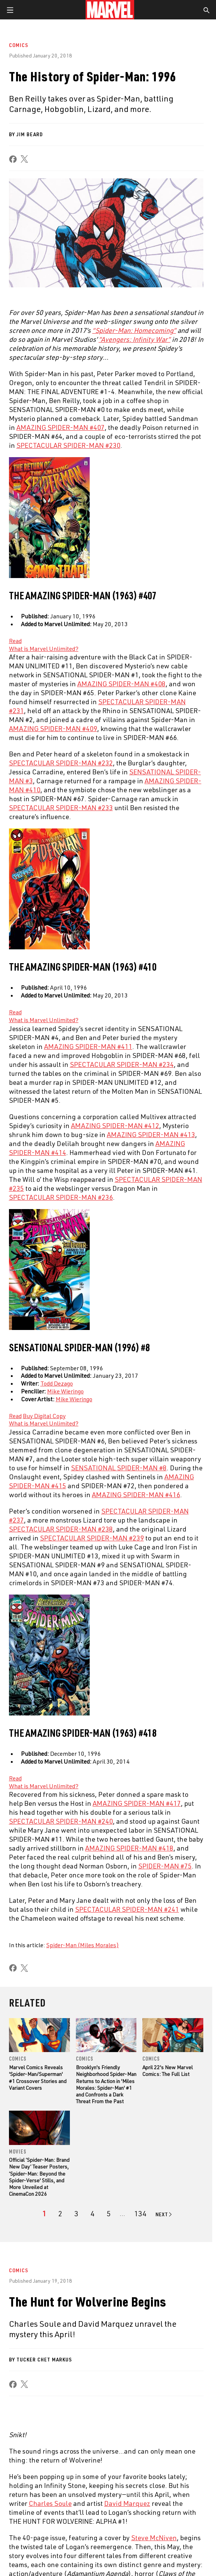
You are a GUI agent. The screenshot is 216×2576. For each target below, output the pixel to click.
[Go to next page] (164, 2214)
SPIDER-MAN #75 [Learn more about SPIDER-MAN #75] (165, 1866)
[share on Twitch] (174, 2510)
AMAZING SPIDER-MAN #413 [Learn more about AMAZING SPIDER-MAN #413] (151, 1134)
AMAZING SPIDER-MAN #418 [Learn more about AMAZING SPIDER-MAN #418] (129, 1848)
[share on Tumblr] (83, 2510)
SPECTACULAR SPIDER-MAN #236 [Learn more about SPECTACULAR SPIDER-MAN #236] (61, 1197)
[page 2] (60, 2213)
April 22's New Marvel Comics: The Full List (167, 2070)
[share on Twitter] (38, 2510)
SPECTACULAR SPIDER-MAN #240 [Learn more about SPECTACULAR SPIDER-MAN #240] (61, 1821)
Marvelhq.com (125, 2354)
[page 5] (109, 2213)
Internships (27, 2370)
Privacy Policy (66, 2546)
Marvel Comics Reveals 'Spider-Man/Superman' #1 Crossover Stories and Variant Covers (38, 2077)
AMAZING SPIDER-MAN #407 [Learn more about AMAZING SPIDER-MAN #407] (60, 427)
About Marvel (30, 2323)
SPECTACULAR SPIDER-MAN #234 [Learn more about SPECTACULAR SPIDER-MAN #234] (122, 1064)
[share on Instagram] (61, 2510)
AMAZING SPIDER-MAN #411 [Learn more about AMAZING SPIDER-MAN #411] (88, 1046)
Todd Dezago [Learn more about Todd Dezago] (56, 1383)
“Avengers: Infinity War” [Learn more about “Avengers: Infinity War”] (134, 339)
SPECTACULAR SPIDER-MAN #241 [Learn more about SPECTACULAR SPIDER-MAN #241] (127, 1909)
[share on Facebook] (13, 159)
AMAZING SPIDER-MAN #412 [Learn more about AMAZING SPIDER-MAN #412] (115, 1125)
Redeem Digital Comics (136, 2370)
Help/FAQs (24, 2339)
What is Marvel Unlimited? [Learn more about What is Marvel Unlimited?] (43, 648)
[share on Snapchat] (129, 2510)
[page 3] (76, 2213)
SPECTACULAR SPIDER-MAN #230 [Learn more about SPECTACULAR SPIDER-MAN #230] (68, 445)
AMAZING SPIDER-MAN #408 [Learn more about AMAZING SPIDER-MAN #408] (121, 684)
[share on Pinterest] (151, 2510)
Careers (22, 2354)
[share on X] (24, 159)
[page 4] (92, 2213)
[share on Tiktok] (197, 2510)
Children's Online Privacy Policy (41, 2555)
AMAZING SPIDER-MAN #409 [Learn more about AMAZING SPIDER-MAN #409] (53, 728)
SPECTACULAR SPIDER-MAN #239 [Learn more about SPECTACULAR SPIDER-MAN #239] (92, 1538)
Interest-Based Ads (146, 2555)
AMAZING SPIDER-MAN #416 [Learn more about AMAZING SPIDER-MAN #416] (136, 1494)
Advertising (122, 2323)
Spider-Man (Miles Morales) (82, 1945)
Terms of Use (32, 2546)
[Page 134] (140, 2213)
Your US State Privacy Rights (116, 2546)
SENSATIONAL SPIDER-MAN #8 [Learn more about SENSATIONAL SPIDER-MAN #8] (119, 1468)
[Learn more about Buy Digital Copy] (44, 1416)
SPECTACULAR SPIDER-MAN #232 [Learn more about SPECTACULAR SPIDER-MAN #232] (61, 763)
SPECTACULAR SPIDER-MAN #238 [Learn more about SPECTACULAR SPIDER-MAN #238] (61, 1529)
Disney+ (116, 2339)
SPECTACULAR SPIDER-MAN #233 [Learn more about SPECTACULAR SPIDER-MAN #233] (61, 807)
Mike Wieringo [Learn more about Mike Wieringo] (65, 1391)
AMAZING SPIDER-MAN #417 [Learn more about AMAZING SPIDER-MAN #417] (137, 1803)
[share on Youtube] (106, 2510)
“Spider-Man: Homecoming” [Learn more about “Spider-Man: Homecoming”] (134, 330)
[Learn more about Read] (15, 640)
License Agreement (99, 2555)
